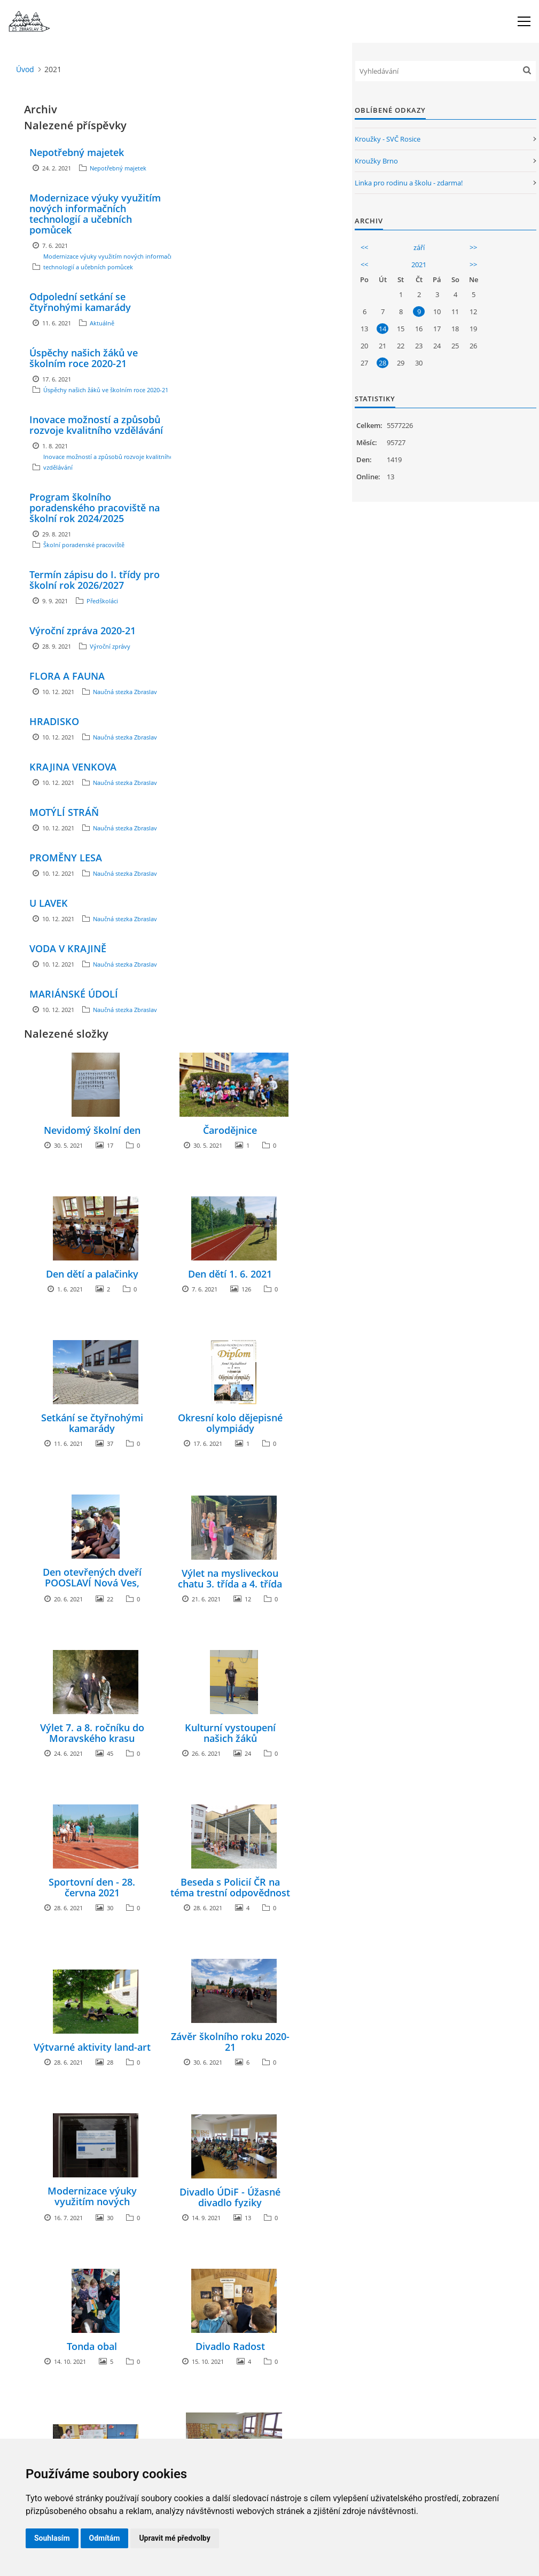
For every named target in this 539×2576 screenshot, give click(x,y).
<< (364, 247)
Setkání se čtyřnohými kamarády (92, 1423)
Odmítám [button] (104, 2538)
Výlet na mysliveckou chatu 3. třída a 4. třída (230, 1578)
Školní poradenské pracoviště (83, 545)
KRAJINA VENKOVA (72, 766)
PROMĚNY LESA (65, 857)
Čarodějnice (230, 1130)
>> (473, 247)
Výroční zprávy (110, 646)
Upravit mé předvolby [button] (174, 2538)
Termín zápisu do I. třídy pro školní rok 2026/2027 (94, 579)
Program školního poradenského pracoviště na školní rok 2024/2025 (94, 508)
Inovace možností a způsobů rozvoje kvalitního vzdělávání (96, 424)
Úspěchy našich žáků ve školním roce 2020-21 (83, 358)
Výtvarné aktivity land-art (92, 2047)
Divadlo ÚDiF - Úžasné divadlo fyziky (229, 2197)
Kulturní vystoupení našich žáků (230, 1733)
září (419, 247)
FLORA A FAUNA (67, 676)
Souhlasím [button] (52, 2538)
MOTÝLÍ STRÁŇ (64, 812)
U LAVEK (48, 903)
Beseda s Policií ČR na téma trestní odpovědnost (230, 1887)
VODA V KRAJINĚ (67, 948)
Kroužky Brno (376, 161)
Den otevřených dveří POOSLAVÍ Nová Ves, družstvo (92, 1583)
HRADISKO (54, 721)
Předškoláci (102, 601)
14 (382, 328)
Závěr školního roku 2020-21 (230, 2041)
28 (382, 363)
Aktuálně (102, 323)
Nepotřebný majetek (76, 152)
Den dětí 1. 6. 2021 (230, 1273)
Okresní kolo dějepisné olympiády (230, 1423)
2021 (418, 264)
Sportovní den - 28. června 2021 (92, 1887)
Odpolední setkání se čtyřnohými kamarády (80, 302)
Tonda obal (92, 2346)
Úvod (25, 69)
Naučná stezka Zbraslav (125, 692)
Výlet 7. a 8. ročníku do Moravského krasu (92, 1733)
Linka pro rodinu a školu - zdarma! (409, 183)
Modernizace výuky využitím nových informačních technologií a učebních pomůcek (95, 213)
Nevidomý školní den (92, 1130)
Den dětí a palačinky (92, 1273)
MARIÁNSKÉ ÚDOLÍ (73, 994)
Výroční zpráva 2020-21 (82, 630)
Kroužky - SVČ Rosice (387, 139)
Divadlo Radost (230, 2346)
